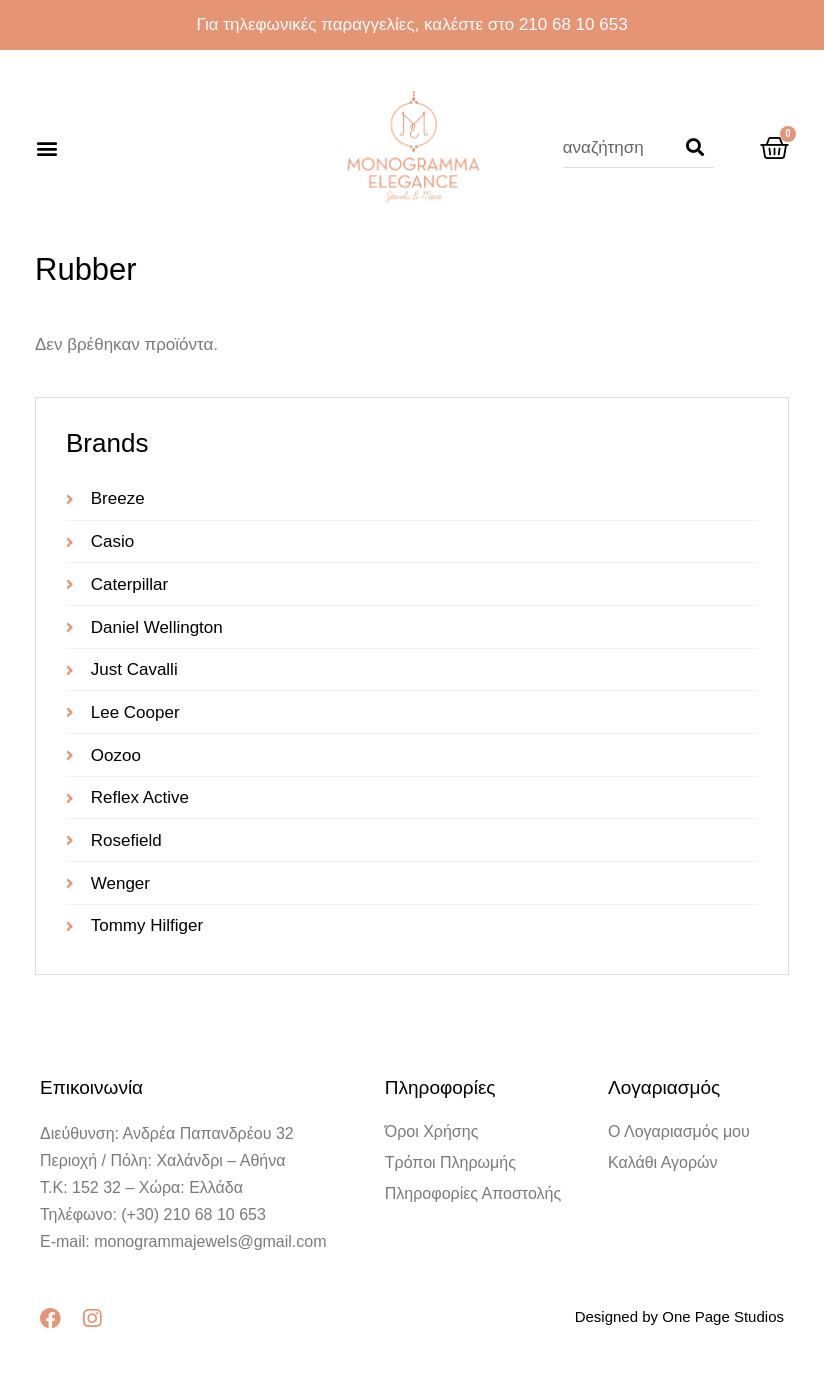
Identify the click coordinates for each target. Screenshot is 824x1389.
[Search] (695, 148)
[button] (46, 148)
